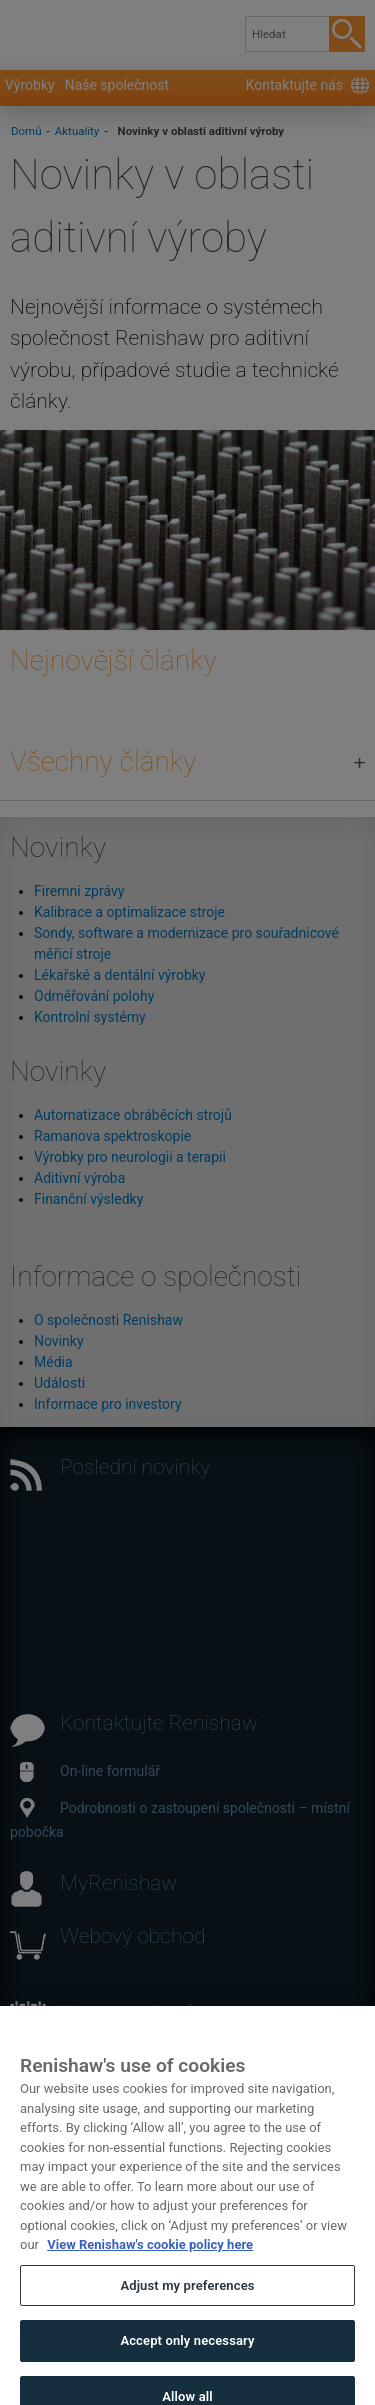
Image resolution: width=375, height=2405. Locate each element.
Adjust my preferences (187, 2301)
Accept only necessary (187, 2356)
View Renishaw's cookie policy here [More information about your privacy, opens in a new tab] (150, 2260)
